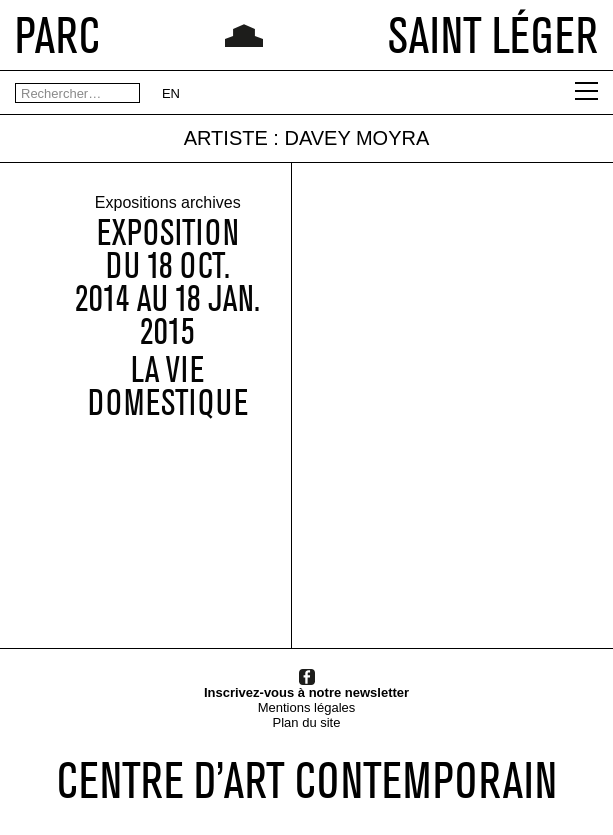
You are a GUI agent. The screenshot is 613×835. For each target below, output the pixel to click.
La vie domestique (168, 387)
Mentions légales (307, 707)
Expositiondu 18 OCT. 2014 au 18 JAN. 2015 (167, 283)
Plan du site (307, 722)
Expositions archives (168, 203)
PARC (57, 35)
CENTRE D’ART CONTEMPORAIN (307, 780)
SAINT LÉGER (493, 35)
